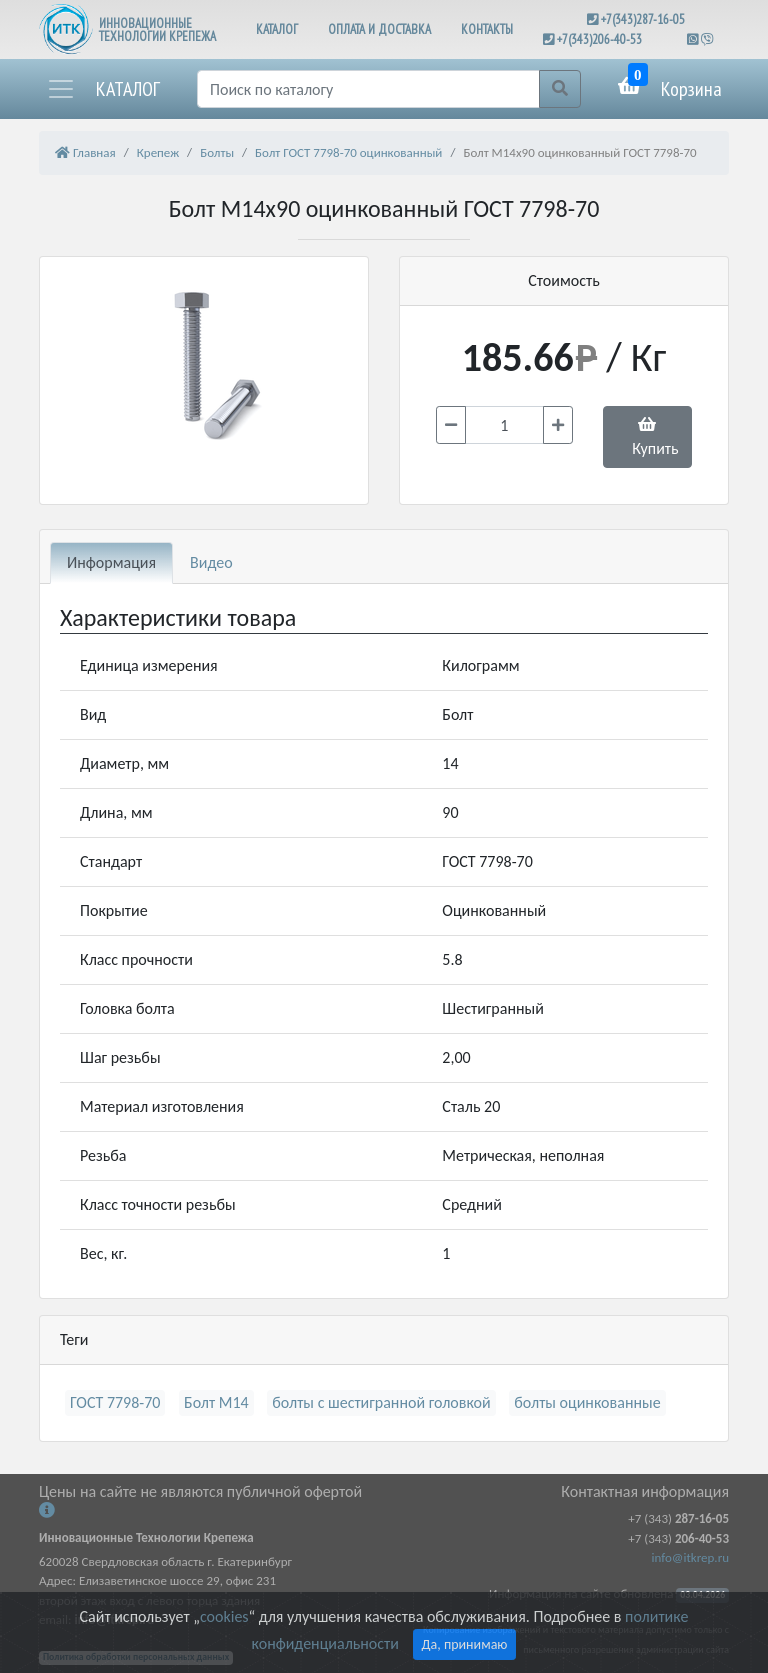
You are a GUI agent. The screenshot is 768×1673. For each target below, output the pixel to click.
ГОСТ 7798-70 (115, 1402)
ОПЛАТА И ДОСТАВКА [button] (379, 29)
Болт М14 (216, 1402)
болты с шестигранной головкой (381, 1402)
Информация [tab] (111, 562)
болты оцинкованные (587, 1402)
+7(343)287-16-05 (643, 19)
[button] (103, 89)
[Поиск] (368, 89)
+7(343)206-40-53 (599, 39)
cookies (224, 1616)
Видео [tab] (211, 562)
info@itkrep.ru (690, 1557)
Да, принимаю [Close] (465, 1644)
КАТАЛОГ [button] (277, 29)
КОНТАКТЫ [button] (487, 29)
